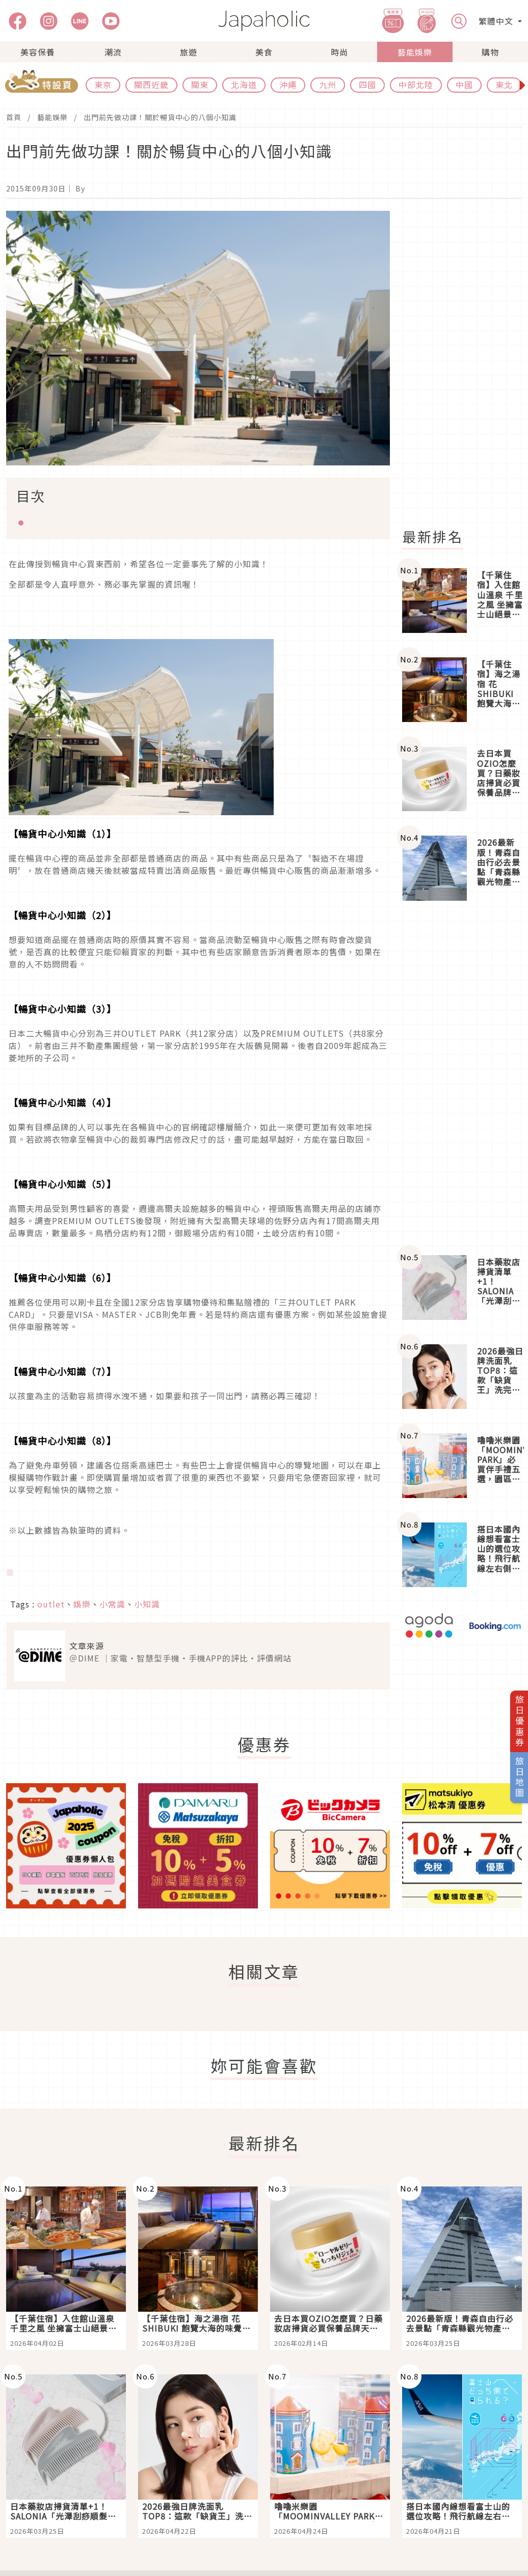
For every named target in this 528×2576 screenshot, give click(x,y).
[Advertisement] (461, 1078)
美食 (264, 52)
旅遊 (188, 52)
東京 (103, 84)
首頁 (13, 117)
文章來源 (86, 1646)
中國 (464, 84)
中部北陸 (416, 84)
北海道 (244, 84)
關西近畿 (151, 84)
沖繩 (288, 84)
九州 (327, 84)
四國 (367, 84)
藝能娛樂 (415, 52)
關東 (199, 84)
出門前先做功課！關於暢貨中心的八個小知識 (160, 117)
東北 (504, 84)
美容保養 (37, 52)
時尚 (339, 52)
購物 (490, 52)
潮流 (113, 52)
